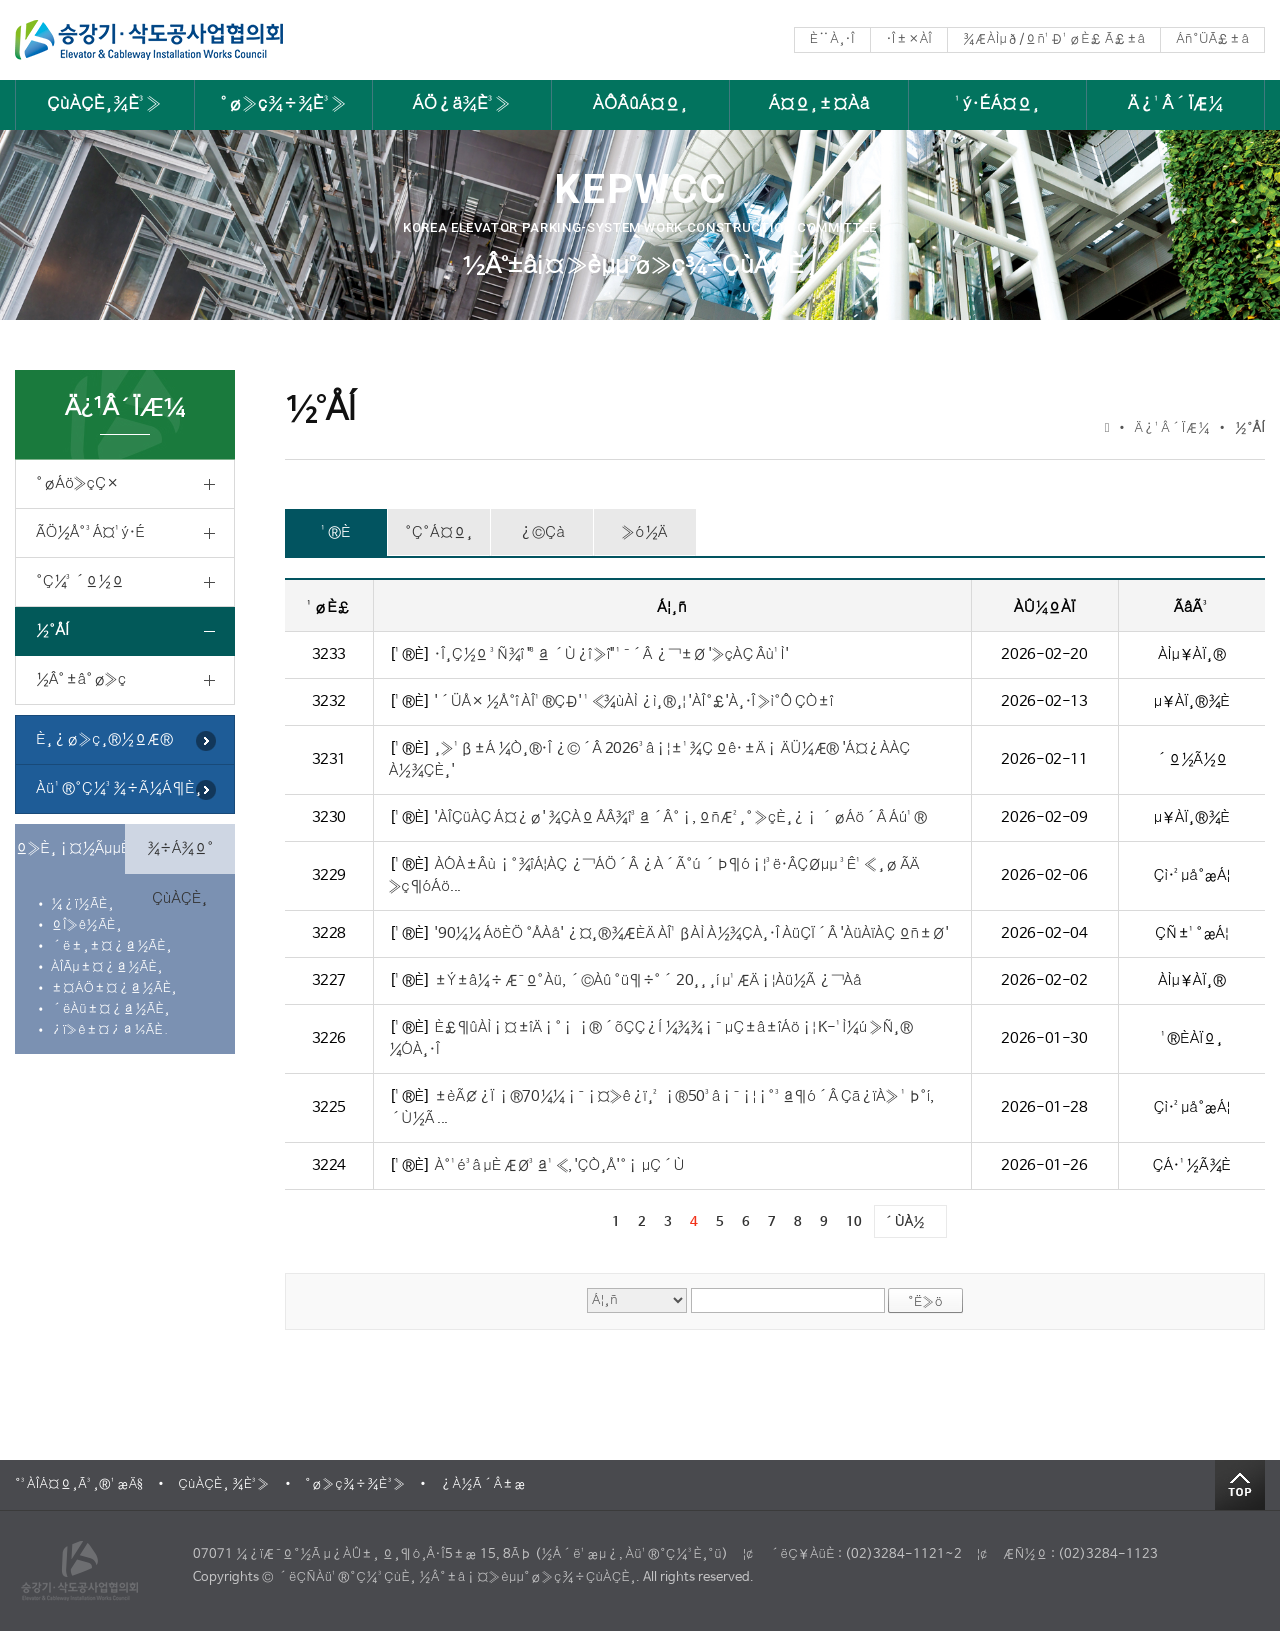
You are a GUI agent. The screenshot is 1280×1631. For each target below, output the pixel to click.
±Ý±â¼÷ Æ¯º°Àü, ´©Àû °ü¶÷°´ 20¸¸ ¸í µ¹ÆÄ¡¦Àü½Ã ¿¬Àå (647, 980)
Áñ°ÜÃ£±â (1212, 39)
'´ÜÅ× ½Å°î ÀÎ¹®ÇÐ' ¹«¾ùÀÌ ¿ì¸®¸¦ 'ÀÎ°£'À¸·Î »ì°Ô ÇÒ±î (633, 701)
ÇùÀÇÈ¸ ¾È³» (224, 1484)
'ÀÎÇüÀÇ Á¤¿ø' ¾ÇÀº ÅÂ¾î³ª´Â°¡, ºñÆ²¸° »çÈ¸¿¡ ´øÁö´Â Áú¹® (680, 817)
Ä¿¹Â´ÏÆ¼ (1176, 104)
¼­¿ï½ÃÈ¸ (82, 904)
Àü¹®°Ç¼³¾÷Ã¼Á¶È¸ (119, 788)
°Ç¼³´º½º (79, 581)
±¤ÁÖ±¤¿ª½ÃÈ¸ (114, 988)
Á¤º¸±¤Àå (819, 104)
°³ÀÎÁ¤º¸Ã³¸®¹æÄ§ (79, 1484)
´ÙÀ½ (904, 1222)
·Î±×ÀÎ (909, 39)
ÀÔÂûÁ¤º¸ (640, 104)
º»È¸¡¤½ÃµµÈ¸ (70, 848)
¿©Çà (542, 532)
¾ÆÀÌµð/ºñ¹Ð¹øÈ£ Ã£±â (1054, 39)
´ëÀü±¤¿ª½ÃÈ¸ (110, 1009)
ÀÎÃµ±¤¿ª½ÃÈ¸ (107, 967)
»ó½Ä (644, 532)
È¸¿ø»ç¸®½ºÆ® (104, 739)
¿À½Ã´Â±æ (483, 1484)
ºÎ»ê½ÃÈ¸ (86, 925)
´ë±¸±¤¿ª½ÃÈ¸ (111, 946)
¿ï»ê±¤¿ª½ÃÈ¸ (110, 1030)
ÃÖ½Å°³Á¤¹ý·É (90, 532)
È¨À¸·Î (832, 39)
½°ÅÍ (52, 630)
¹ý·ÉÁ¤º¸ (997, 104)
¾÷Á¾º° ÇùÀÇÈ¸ (180, 857)
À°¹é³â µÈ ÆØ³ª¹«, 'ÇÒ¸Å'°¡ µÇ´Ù (559, 1165)
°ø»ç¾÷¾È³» (283, 104)
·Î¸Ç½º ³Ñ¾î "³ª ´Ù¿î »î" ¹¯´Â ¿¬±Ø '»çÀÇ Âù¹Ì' (611, 654)
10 (854, 1222)
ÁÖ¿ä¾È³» (461, 104)
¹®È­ (336, 532)
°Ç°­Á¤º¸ (439, 532)
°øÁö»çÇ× (77, 483)
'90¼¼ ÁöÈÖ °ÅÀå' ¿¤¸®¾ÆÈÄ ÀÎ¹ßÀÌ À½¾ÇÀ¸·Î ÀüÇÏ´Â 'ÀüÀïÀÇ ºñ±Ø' (691, 933)
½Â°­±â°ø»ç (81, 679)
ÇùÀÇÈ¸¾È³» (104, 104)
